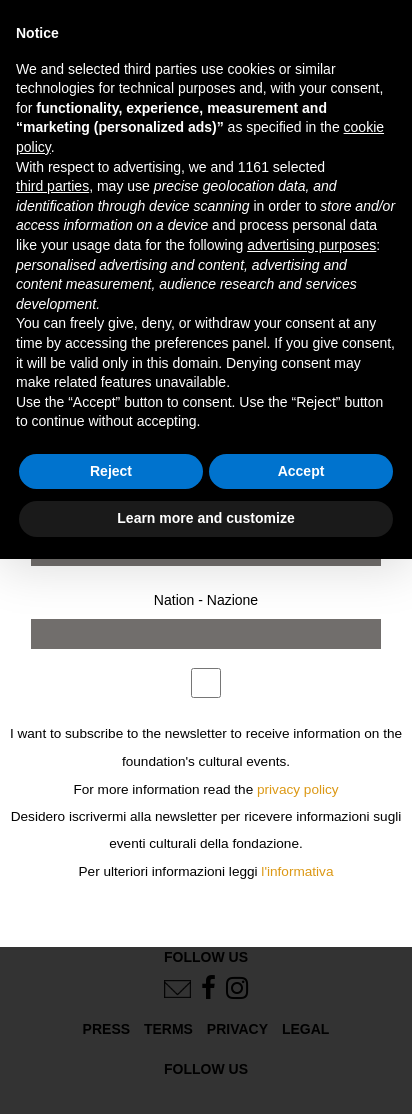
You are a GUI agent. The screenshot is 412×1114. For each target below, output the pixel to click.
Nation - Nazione (206, 600)
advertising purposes (311, 245)
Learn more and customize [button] (205, 518)
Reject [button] (111, 471)
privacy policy (298, 789)
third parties (52, 186)
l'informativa (297, 871)
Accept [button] (301, 471)
